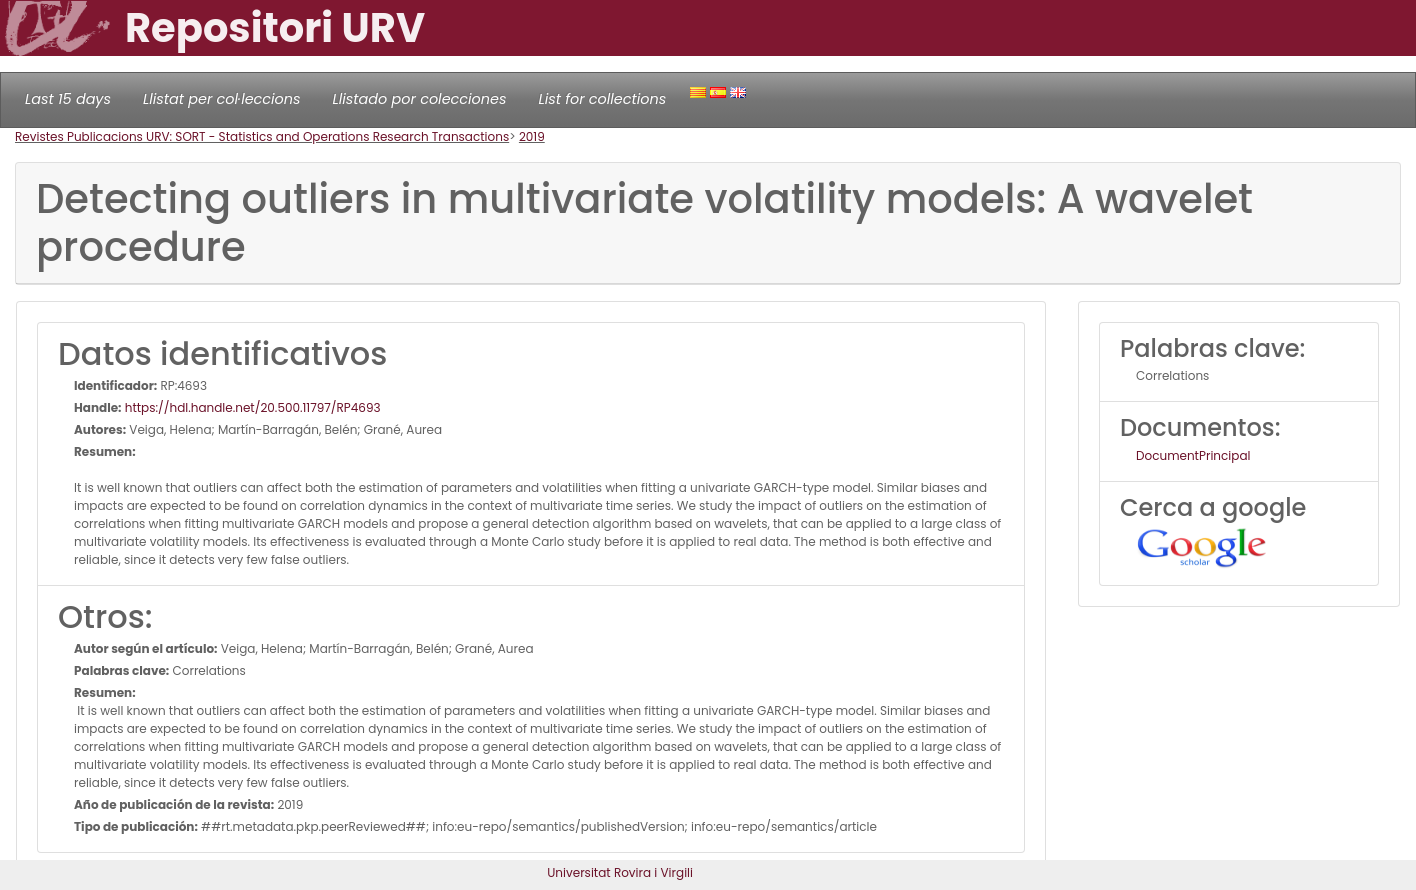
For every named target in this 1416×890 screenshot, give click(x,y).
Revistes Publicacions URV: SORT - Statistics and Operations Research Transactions (262, 136)
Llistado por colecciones (420, 99)
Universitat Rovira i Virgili (620, 872)
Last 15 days (68, 99)
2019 (532, 136)
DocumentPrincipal (1193, 455)
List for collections (602, 99)
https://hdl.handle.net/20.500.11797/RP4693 (251, 407)
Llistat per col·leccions (222, 99)
